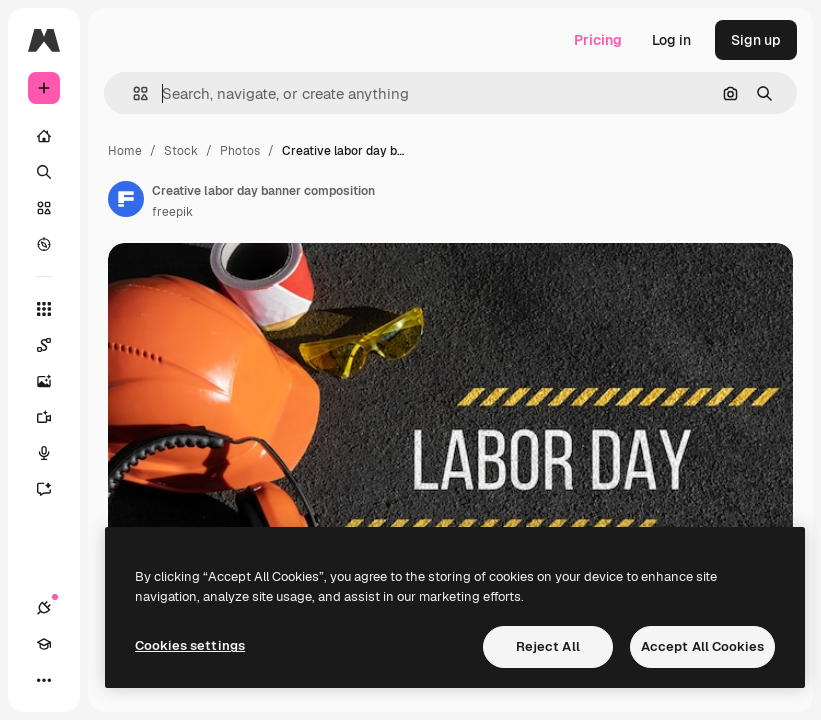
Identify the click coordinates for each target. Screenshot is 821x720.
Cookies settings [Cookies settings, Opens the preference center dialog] (190, 645)
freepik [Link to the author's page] (172, 212)
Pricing (598, 40)
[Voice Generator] (54, 453)
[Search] (44, 172)
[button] (132, 93)
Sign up (756, 40)
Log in (671, 40)
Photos (240, 151)
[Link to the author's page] (126, 199)
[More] (44, 680)
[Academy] (44, 644)
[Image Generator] (54, 381)
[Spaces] (54, 345)
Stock (181, 151)
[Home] (44, 136)
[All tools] (44, 309)
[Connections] (44, 608)
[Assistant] (54, 489)
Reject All (548, 646)
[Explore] (44, 244)
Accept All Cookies (702, 646)
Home (125, 151)
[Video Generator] (54, 417)
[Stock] (44, 208)
